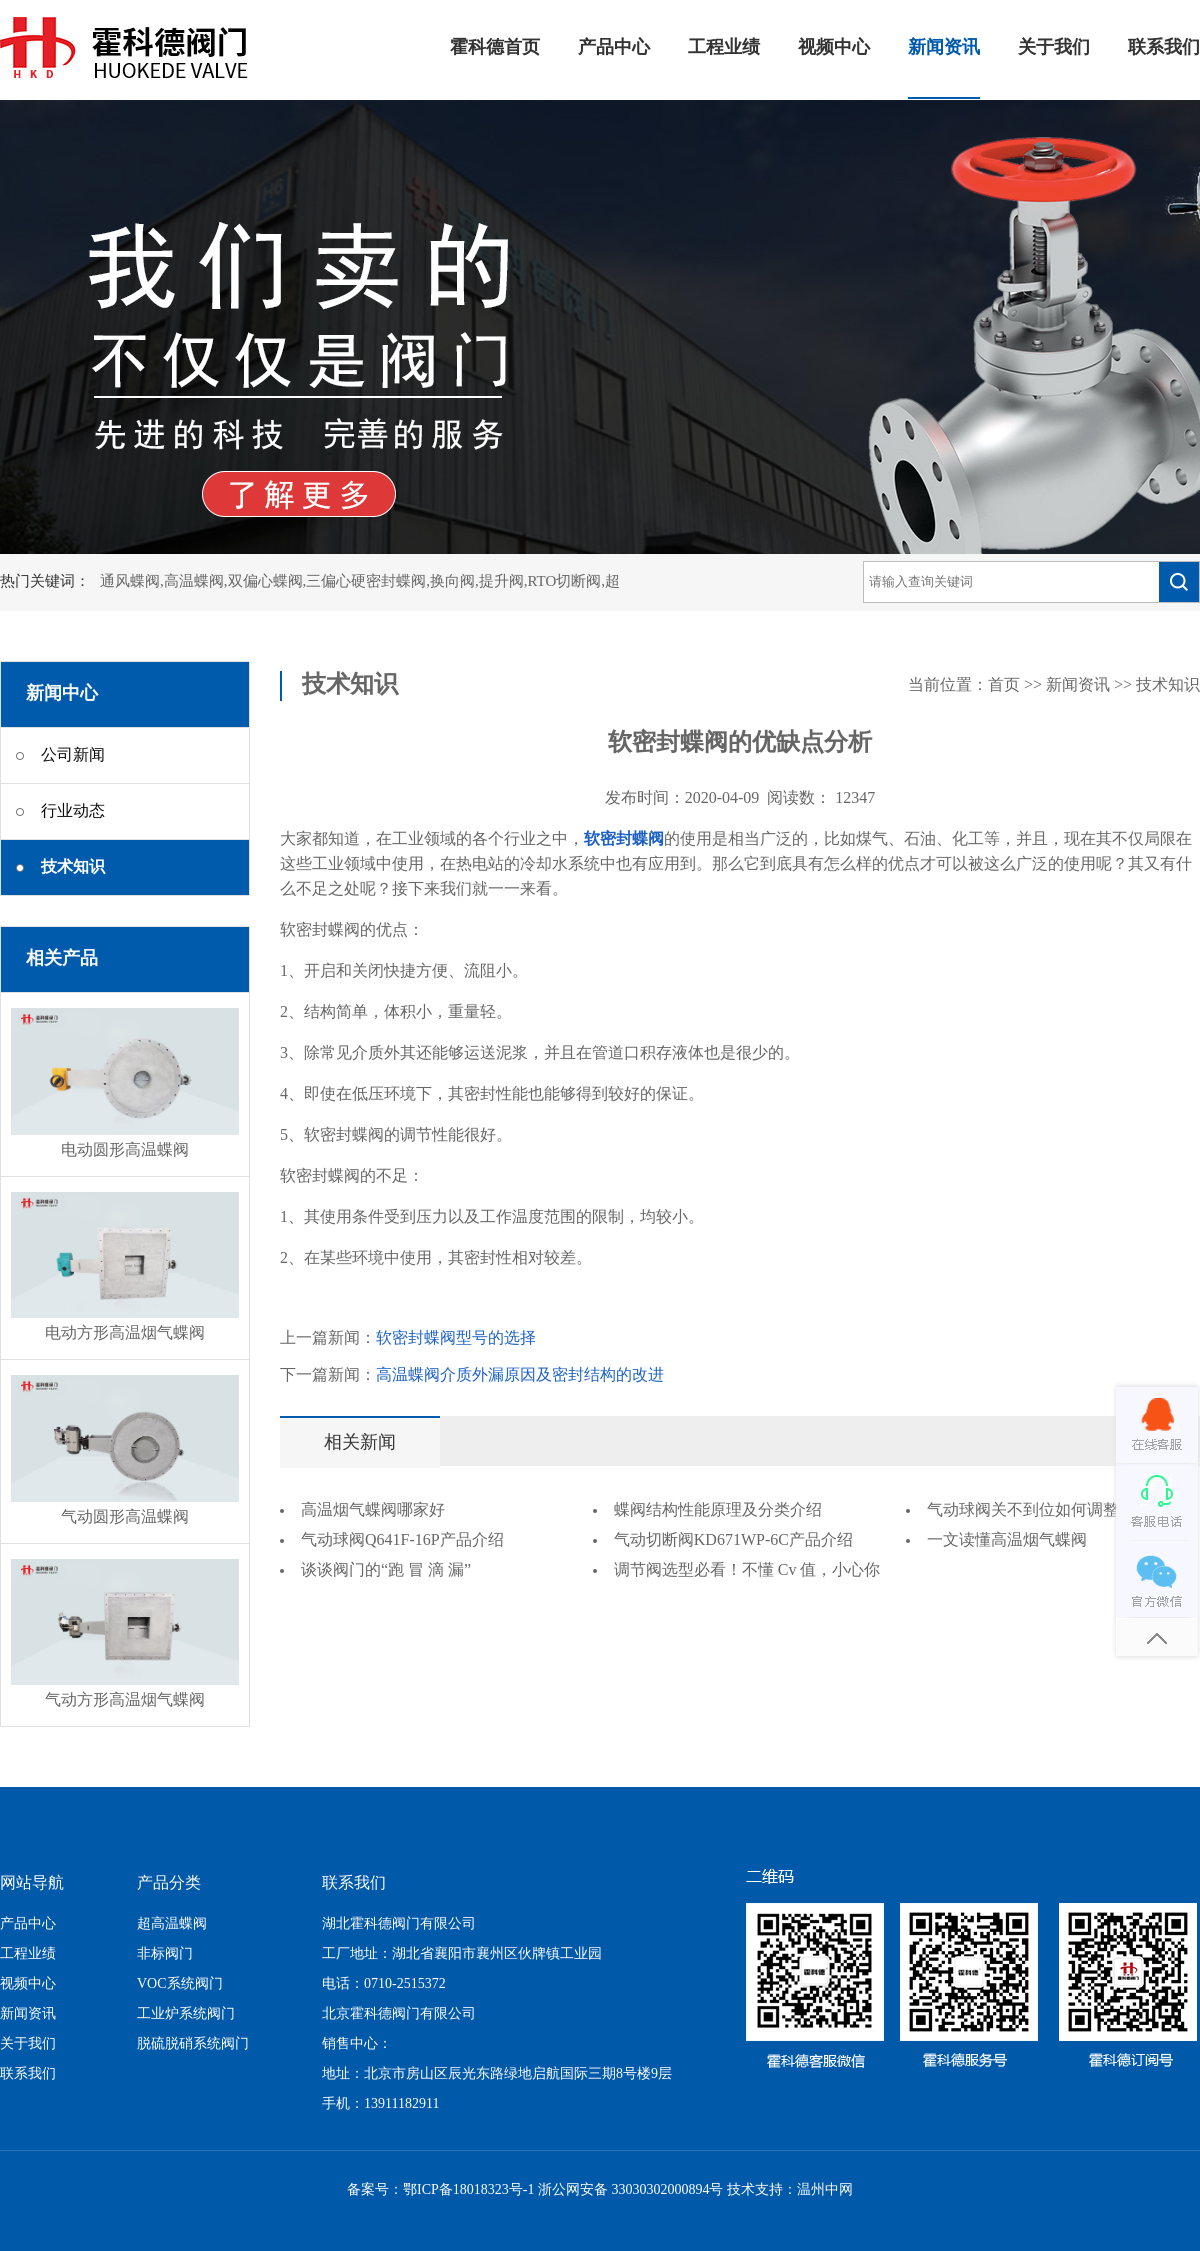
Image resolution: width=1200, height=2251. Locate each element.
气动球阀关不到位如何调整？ (1031, 1510)
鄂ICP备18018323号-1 (468, 2190)
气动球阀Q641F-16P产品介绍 (402, 1540)
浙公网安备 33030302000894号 (631, 2190)
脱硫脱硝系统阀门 (193, 2044)
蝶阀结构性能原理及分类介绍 (718, 1510)
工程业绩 (724, 48)
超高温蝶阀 (172, 1924)
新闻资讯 (944, 48)
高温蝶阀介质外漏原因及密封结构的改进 (520, 1375)
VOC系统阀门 (180, 1984)
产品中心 (614, 48)
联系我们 (1164, 48)
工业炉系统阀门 (186, 2014)
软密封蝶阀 (624, 839)
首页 (1004, 685)
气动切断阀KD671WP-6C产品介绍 (733, 1540)
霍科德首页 (495, 48)
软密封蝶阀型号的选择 (456, 1338)
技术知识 (1168, 685)
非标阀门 (165, 1954)
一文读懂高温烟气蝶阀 (1007, 1540)
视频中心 (834, 48)
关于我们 (1054, 48)
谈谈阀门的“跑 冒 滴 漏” (386, 1570)
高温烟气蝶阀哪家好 (373, 1510)
